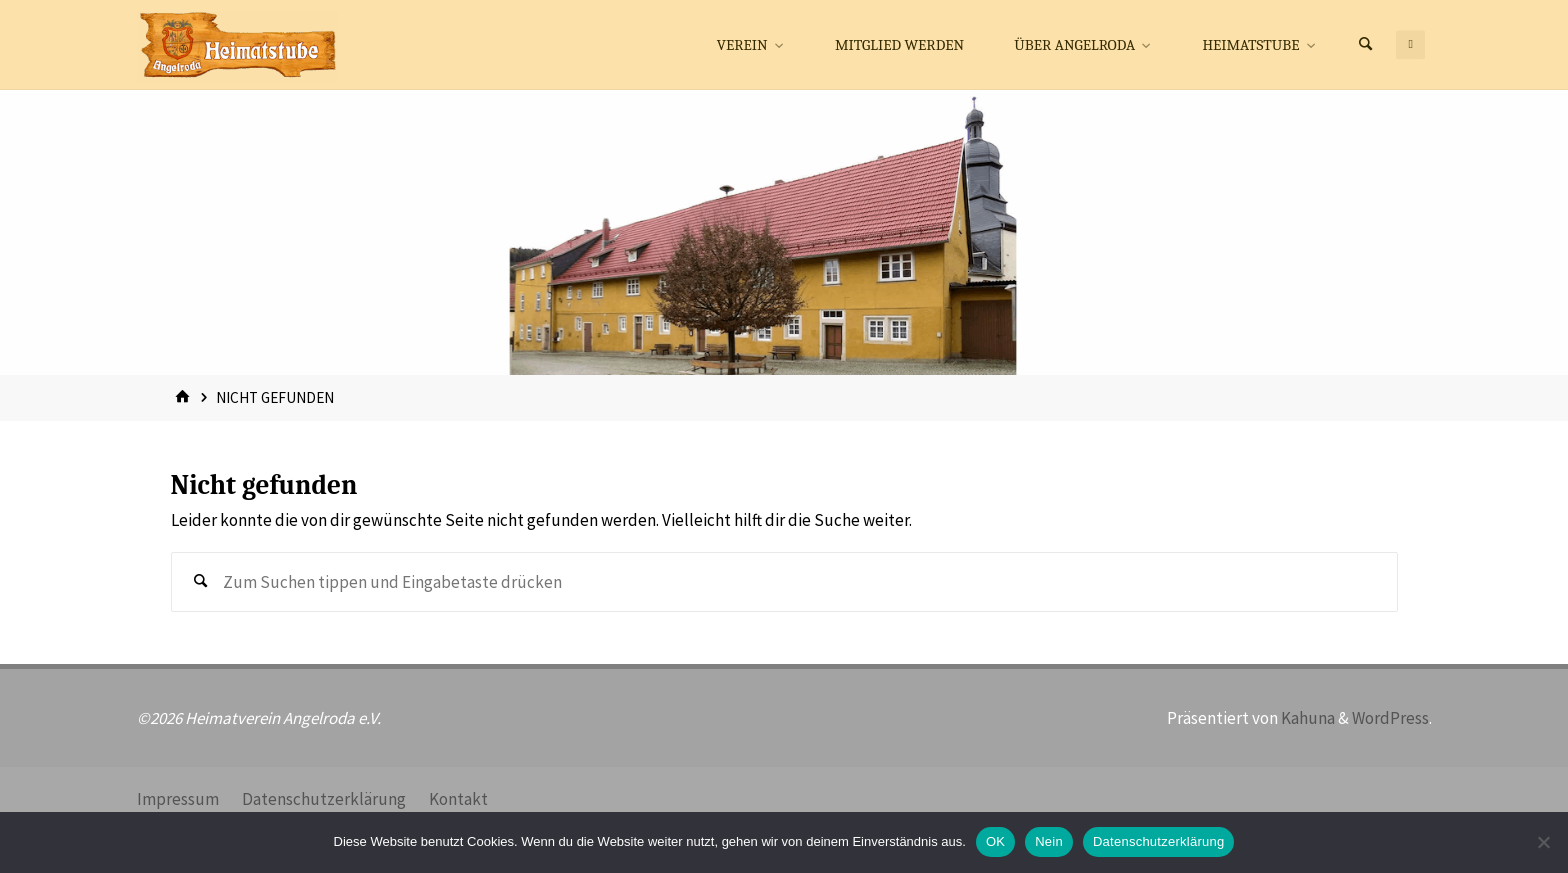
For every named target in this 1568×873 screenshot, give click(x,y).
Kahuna (1306, 718)
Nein (1049, 841)
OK (995, 841)
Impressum (178, 799)
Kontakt (458, 799)
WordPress (1390, 718)
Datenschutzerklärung (324, 799)
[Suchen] (1365, 45)
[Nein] (1543, 842)
